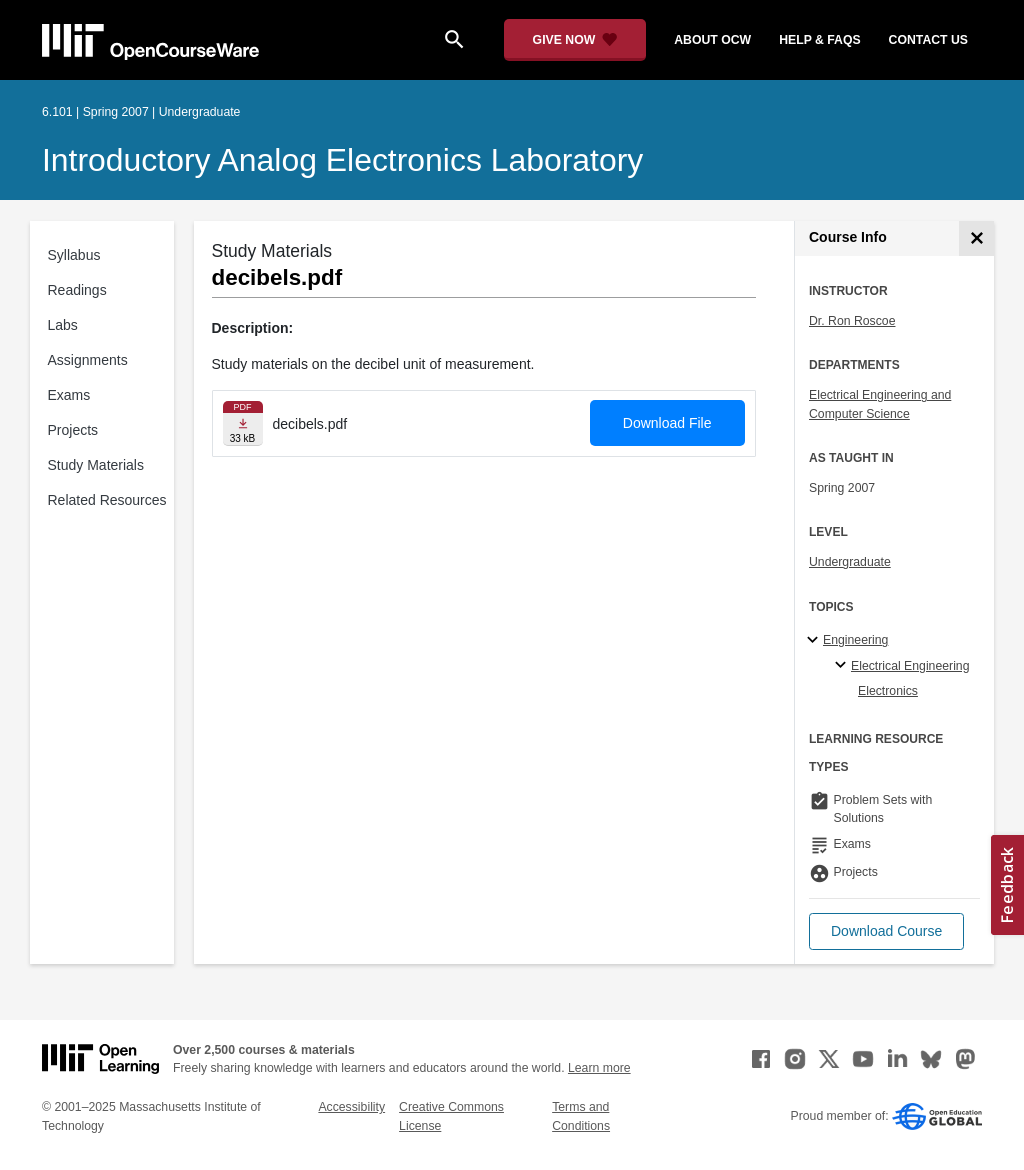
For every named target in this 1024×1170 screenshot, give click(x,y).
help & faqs (819, 40)
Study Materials (96, 465)
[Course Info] (976, 238)
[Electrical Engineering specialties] (843, 666)
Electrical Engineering (910, 666)
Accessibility (351, 1107)
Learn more (599, 1068)
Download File (667, 423)
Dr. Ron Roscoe (852, 321)
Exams (69, 395)
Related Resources (107, 500)
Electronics (888, 691)
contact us (928, 40)
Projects (73, 430)
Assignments (88, 360)
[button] (886, 931)
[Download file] (243, 423)
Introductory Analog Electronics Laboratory (342, 160)
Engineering (855, 640)
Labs (63, 325)
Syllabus (74, 255)
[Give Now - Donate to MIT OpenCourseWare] (575, 40)
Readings (77, 290)
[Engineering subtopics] (815, 641)
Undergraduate (850, 562)
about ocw (712, 40)
